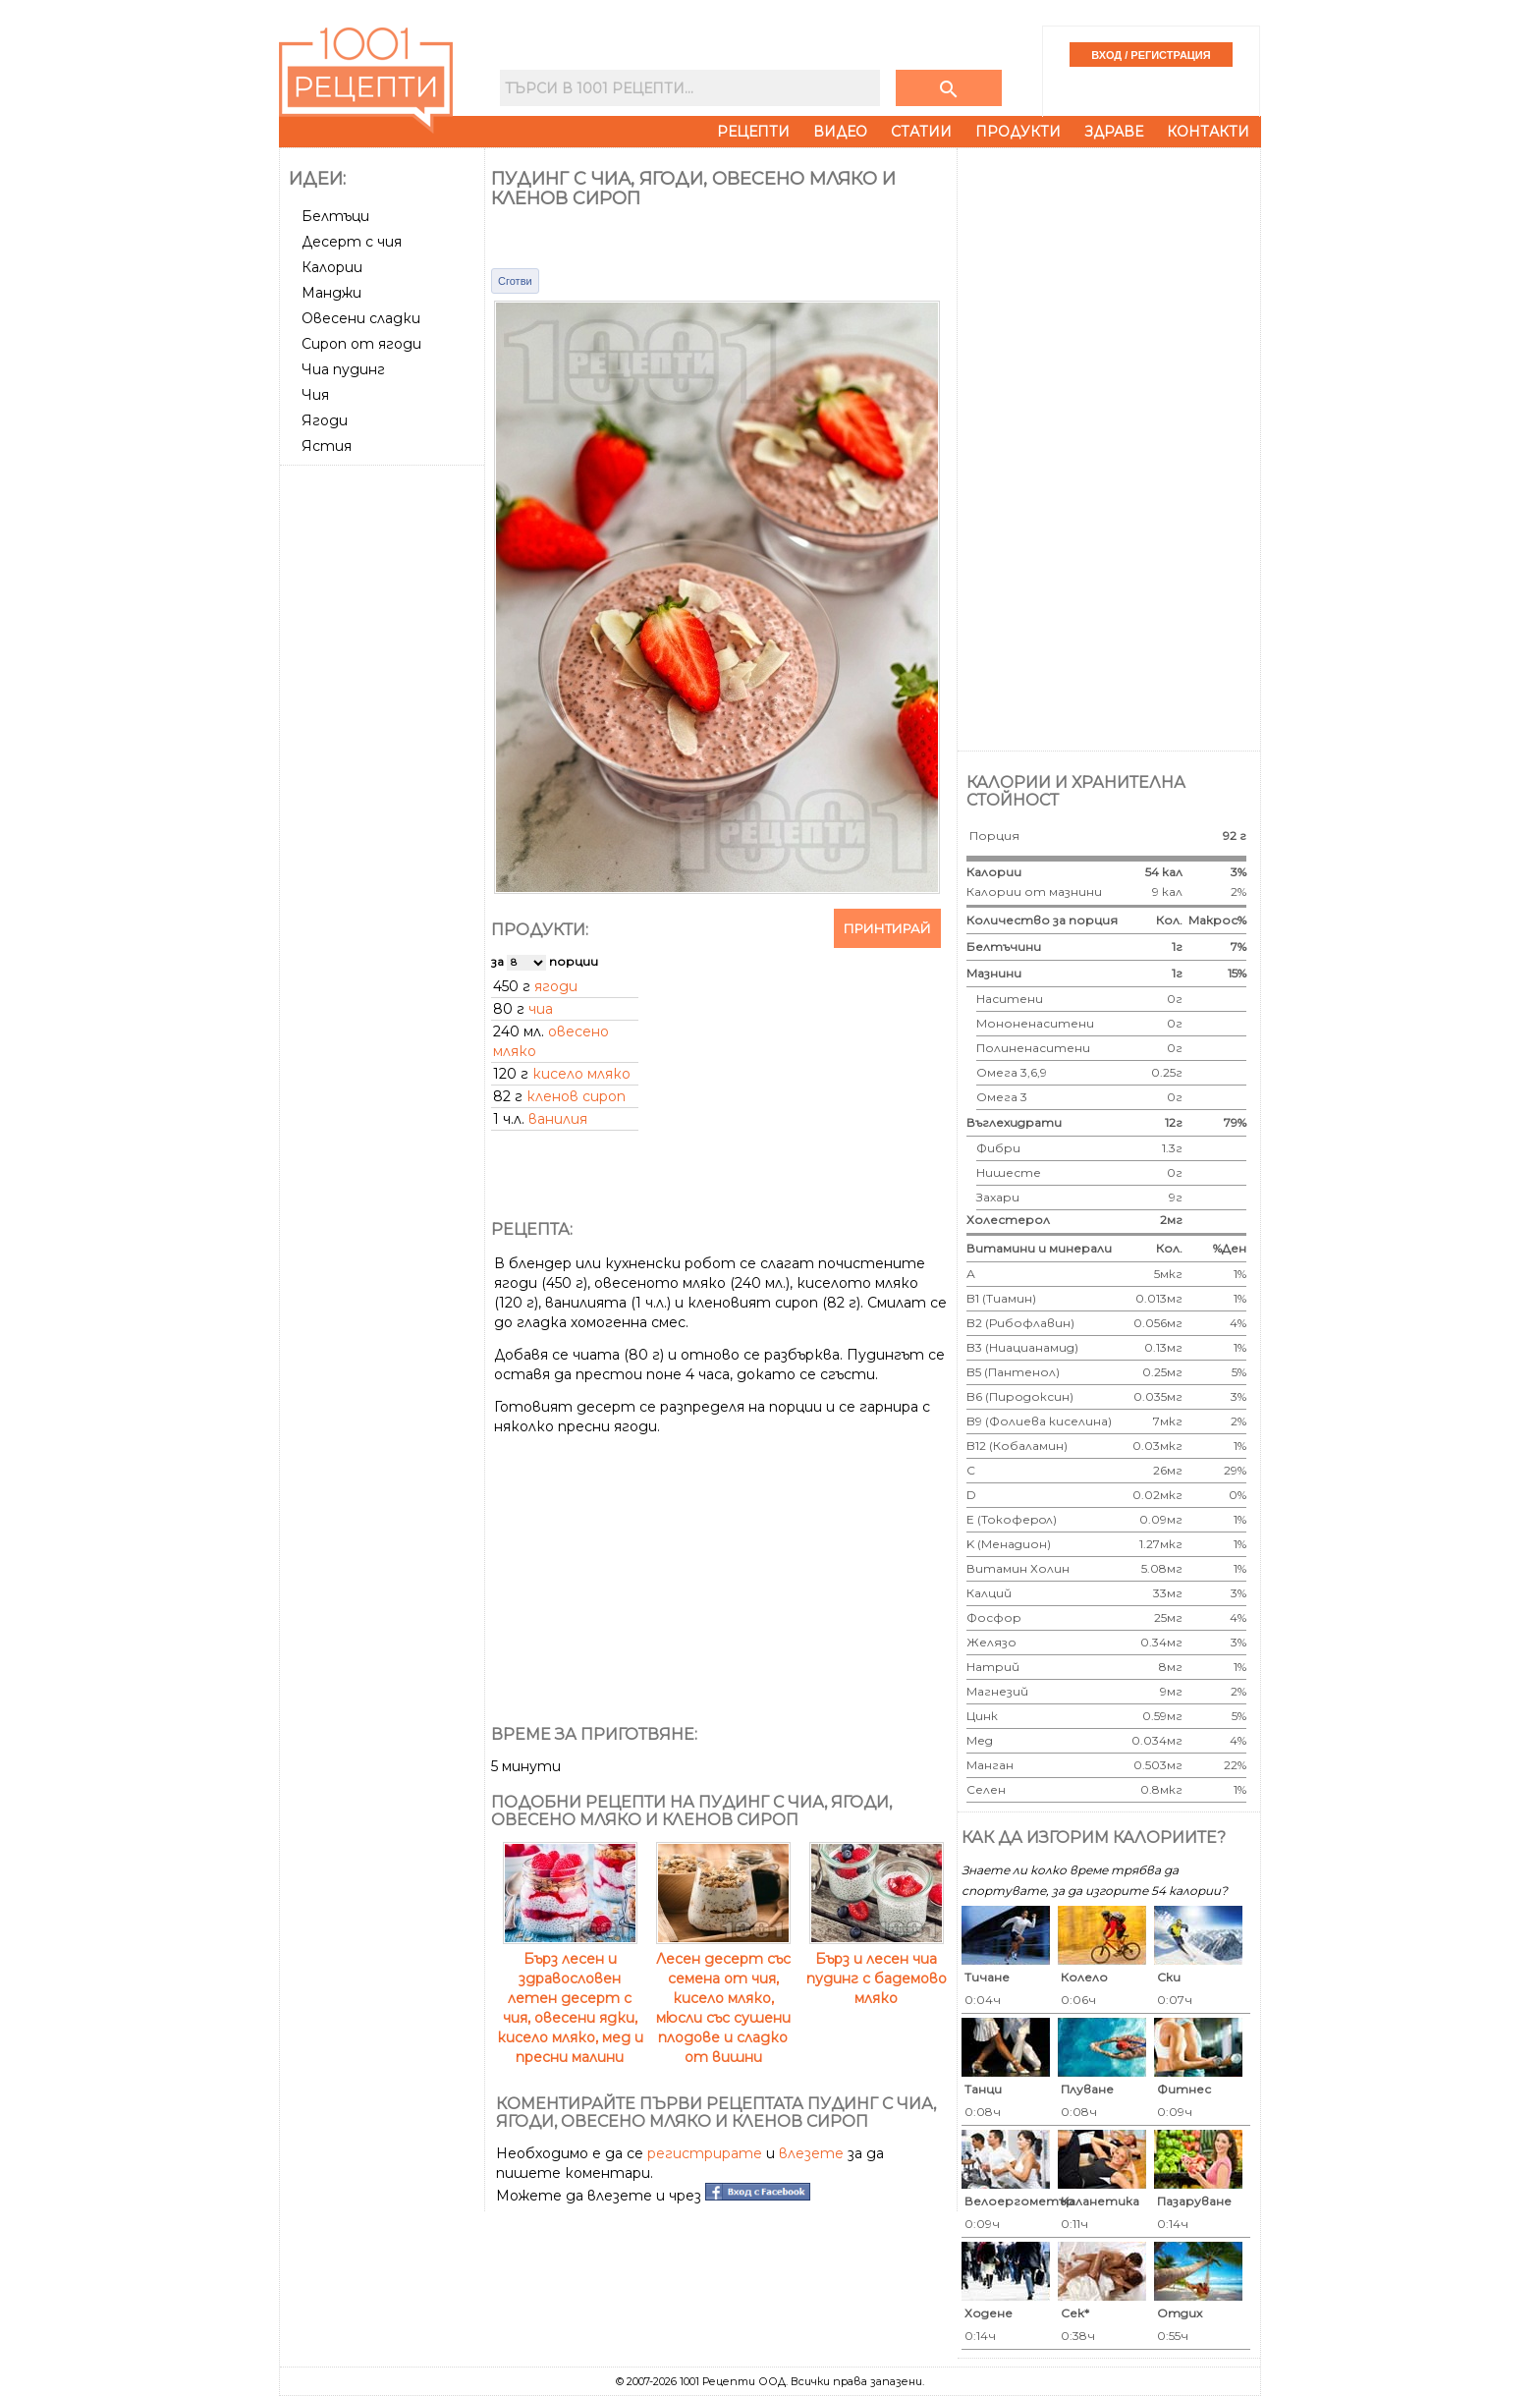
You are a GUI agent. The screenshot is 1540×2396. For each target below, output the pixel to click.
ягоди (556, 986)
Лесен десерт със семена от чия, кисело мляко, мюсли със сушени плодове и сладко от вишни (723, 1998)
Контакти (1208, 131)
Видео (840, 131)
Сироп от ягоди (361, 344)
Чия (315, 395)
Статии (921, 131)
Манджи (331, 293)
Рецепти (753, 131)
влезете (811, 2153)
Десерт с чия (352, 242)
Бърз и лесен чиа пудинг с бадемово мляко (876, 1968)
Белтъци (335, 216)
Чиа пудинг (343, 369)
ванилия (557, 1119)
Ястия (327, 446)
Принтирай (887, 928)
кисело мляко (581, 1074)
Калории (332, 267)
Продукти (1018, 131)
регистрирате (704, 2153)
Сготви (515, 281)
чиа (540, 1009)
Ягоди (325, 420)
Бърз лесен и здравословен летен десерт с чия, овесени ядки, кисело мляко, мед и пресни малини (570, 1998)
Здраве (1113, 131)
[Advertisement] (384, 767)
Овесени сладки (361, 318)
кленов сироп (576, 1096)
